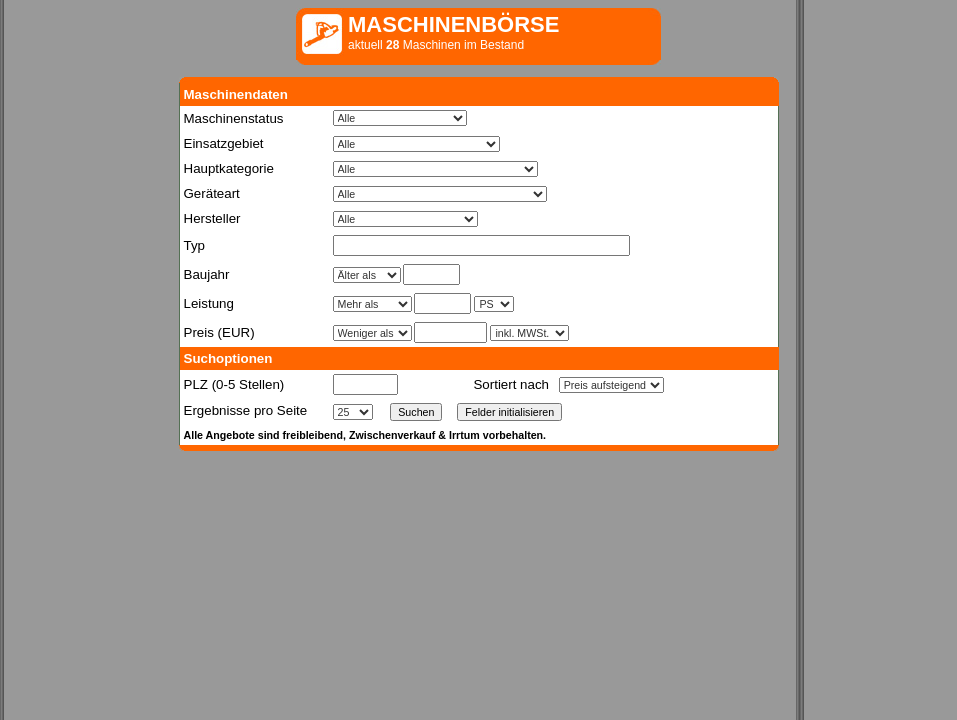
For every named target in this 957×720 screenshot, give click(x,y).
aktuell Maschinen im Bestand (436, 45)
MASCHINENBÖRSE (453, 24)
